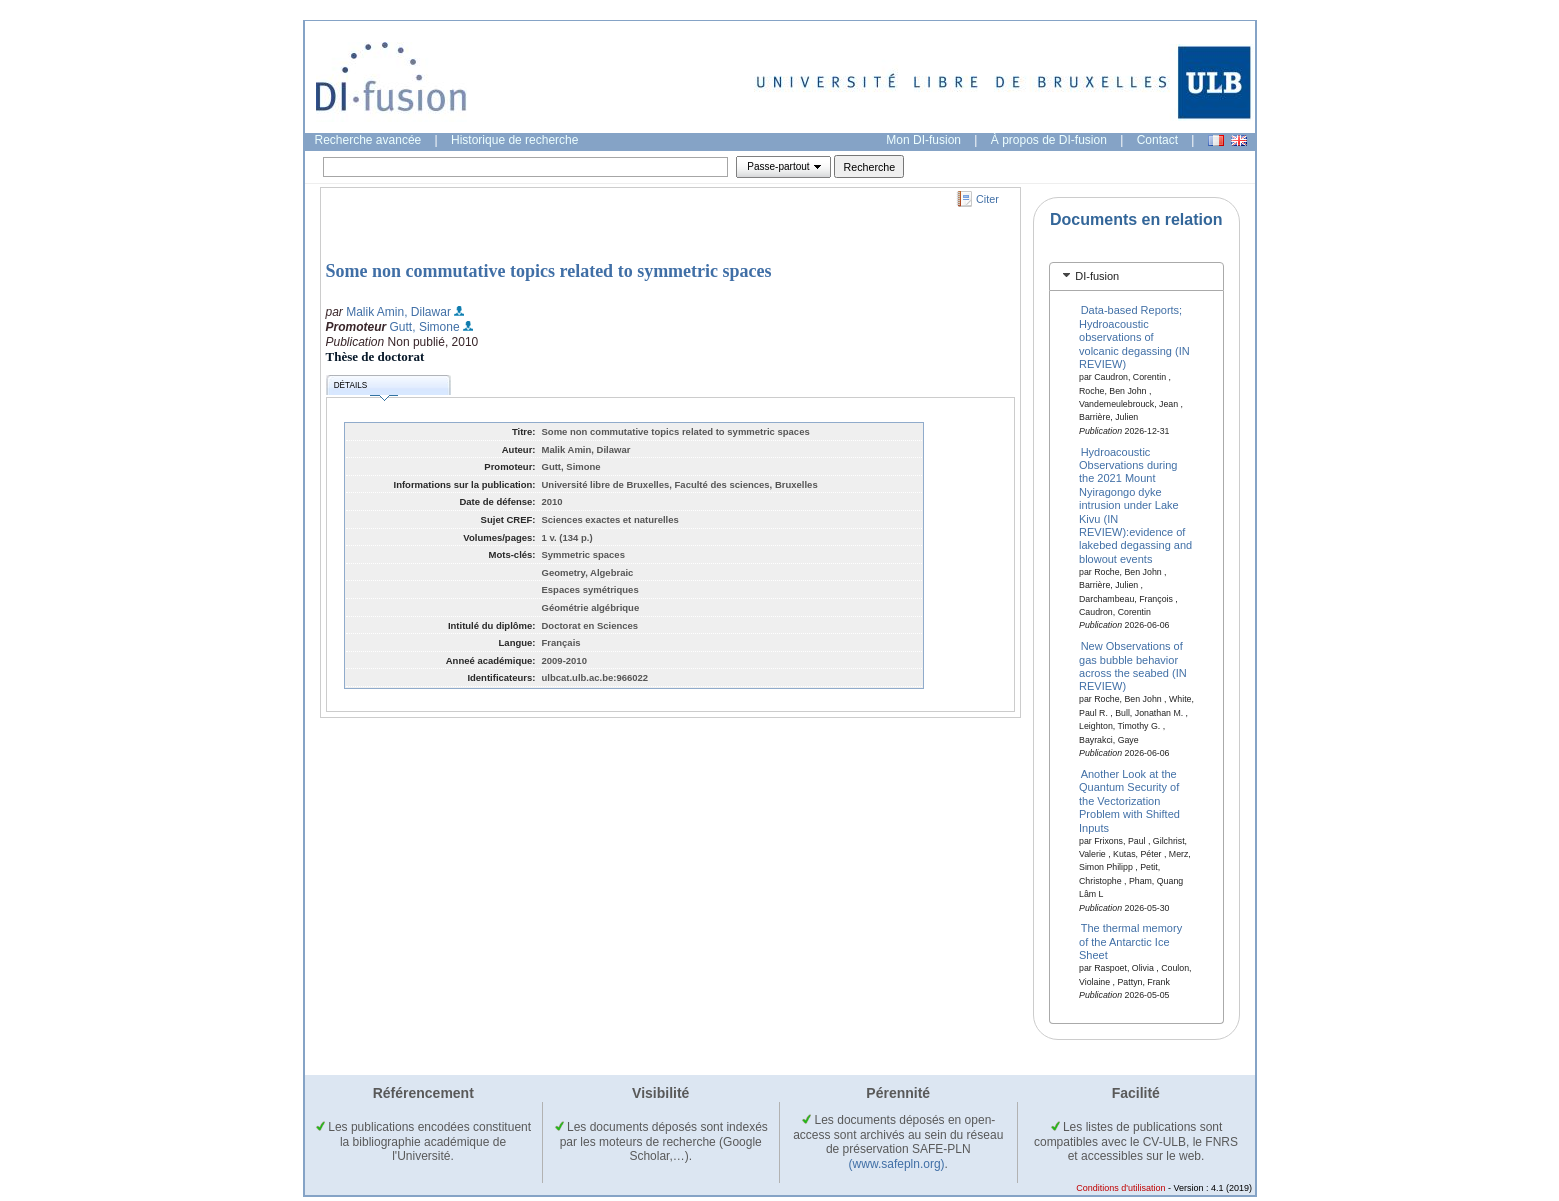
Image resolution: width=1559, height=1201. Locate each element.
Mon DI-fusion (923, 140)
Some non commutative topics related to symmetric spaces (549, 271)
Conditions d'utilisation (1120, 1188)
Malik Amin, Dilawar (398, 312)
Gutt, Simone (425, 327)
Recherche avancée (368, 140)
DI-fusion (1097, 276)
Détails (366, 388)
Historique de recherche (514, 140)
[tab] (1136, 276)
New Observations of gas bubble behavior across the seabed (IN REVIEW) (1133, 666)
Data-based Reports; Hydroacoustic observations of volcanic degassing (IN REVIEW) (1134, 337)
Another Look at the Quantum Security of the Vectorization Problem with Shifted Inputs (1129, 801)
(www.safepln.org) (897, 1164)
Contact (1157, 140)
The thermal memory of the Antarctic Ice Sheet (1130, 941)
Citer (987, 199)
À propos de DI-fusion (1049, 140)
